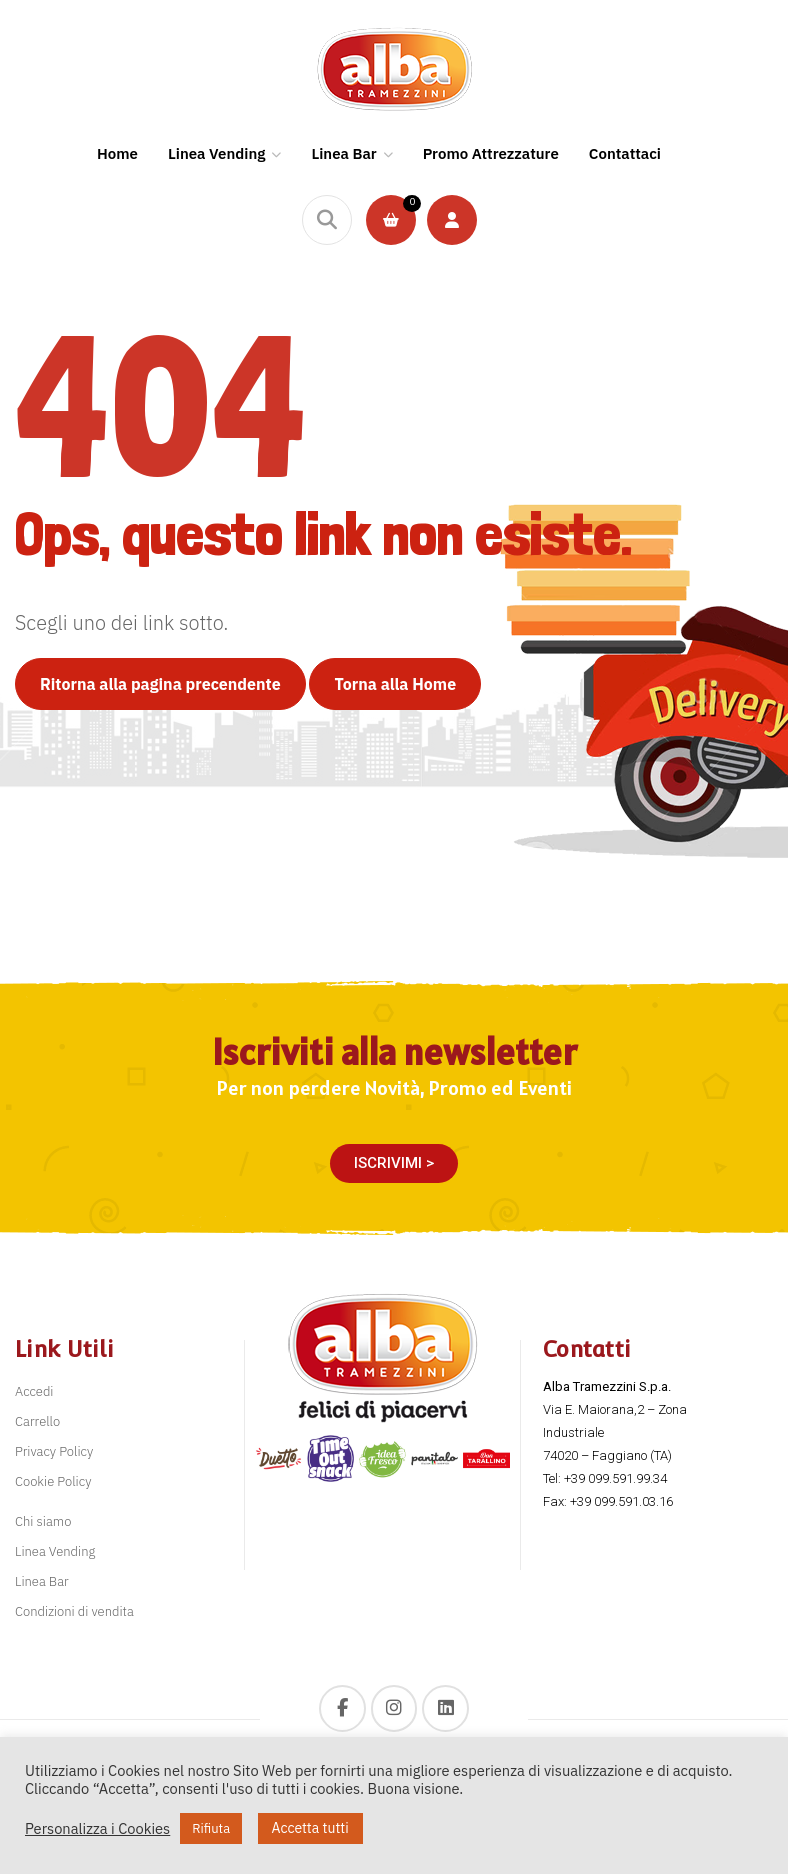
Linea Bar (42, 1581)
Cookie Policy (53, 1481)
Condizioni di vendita (74, 1611)
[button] (394, 1163)
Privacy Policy (54, 1451)
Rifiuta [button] (211, 1828)
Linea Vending (55, 1551)
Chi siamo (43, 1521)
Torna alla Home (395, 684)
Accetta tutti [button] (310, 1828)
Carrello (37, 1421)
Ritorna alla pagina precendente (160, 684)
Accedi (34, 1391)
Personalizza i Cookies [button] (97, 1829)
